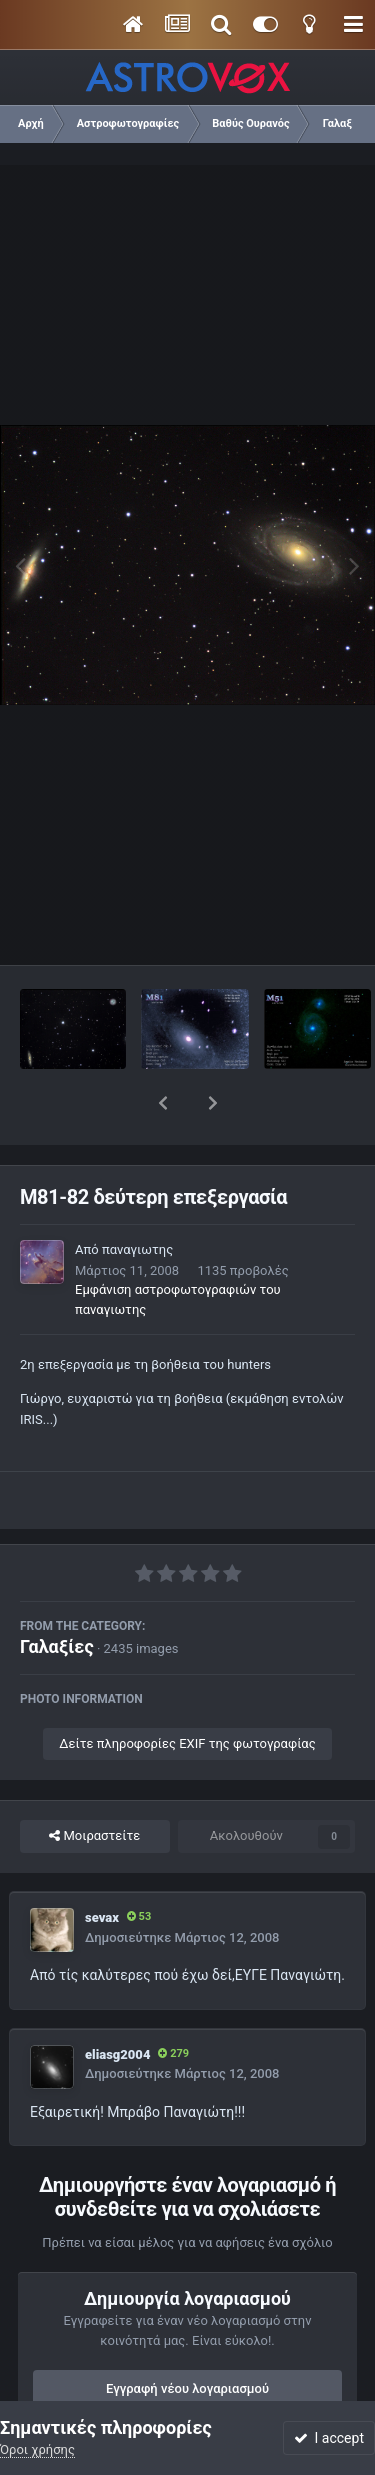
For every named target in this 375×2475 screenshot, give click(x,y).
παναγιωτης (137, 1197)
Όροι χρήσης (37, 2449)
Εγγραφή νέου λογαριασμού (187, 2336)
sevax (102, 1865)
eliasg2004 (117, 2002)
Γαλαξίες (57, 1594)
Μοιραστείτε (94, 1784)
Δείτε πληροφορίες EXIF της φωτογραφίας (187, 1691)
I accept (329, 2438)
